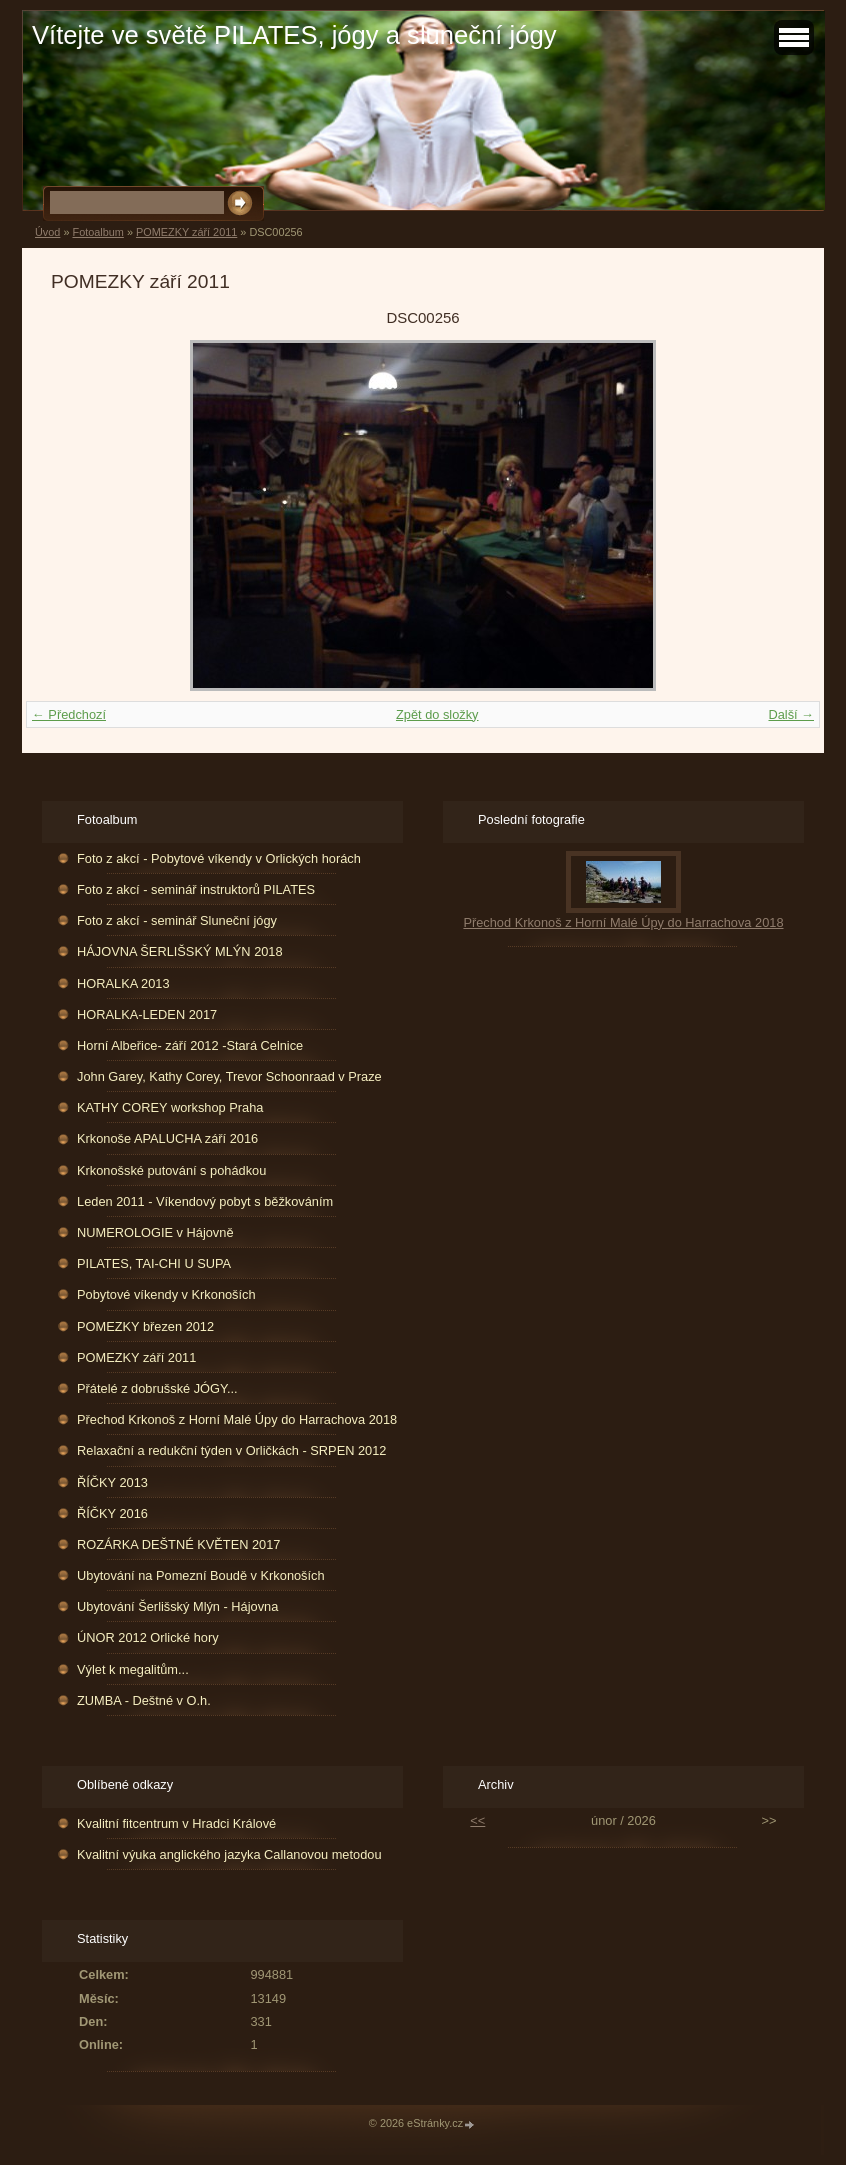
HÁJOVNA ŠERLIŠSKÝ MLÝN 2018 (180, 951)
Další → (791, 714)
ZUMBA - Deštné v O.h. (144, 1700)
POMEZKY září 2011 (186, 232)
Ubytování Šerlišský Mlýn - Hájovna (177, 1606)
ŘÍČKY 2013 (112, 1482)
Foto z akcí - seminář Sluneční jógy (177, 920)
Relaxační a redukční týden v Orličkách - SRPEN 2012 (231, 1450)
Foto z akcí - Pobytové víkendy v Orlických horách (219, 858)
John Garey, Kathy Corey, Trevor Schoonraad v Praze (229, 1076)
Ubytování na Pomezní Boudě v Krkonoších (201, 1575)
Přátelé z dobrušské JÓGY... (157, 1388)
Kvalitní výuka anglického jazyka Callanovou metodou (229, 1854)
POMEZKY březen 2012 (145, 1326)
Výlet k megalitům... (133, 1669)
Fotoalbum (97, 232)
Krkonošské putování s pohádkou (171, 1170)
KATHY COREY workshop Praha (170, 1107)
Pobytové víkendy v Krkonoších (166, 1294)
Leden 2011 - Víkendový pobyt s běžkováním (205, 1201)
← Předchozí (69, 714)
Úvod (47, 232)
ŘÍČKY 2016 (112, 1513)
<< (477, 1820)
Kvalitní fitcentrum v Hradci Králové (176, 1823)
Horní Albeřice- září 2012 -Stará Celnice (190, 1045)
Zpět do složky (437, 714)
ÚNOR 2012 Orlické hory (148, 1637)
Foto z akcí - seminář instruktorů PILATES (196, 889)
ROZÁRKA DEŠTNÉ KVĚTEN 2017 (178, 1544)
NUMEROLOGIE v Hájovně (155, 1232)
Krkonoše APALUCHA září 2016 (167, 1138)
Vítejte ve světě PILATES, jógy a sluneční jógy (294, 35)
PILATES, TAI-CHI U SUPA (154, 1263)
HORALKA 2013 (123, 983)
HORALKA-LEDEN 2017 (147, 1014)
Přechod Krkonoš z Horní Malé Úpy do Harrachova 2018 (237, 1419)
